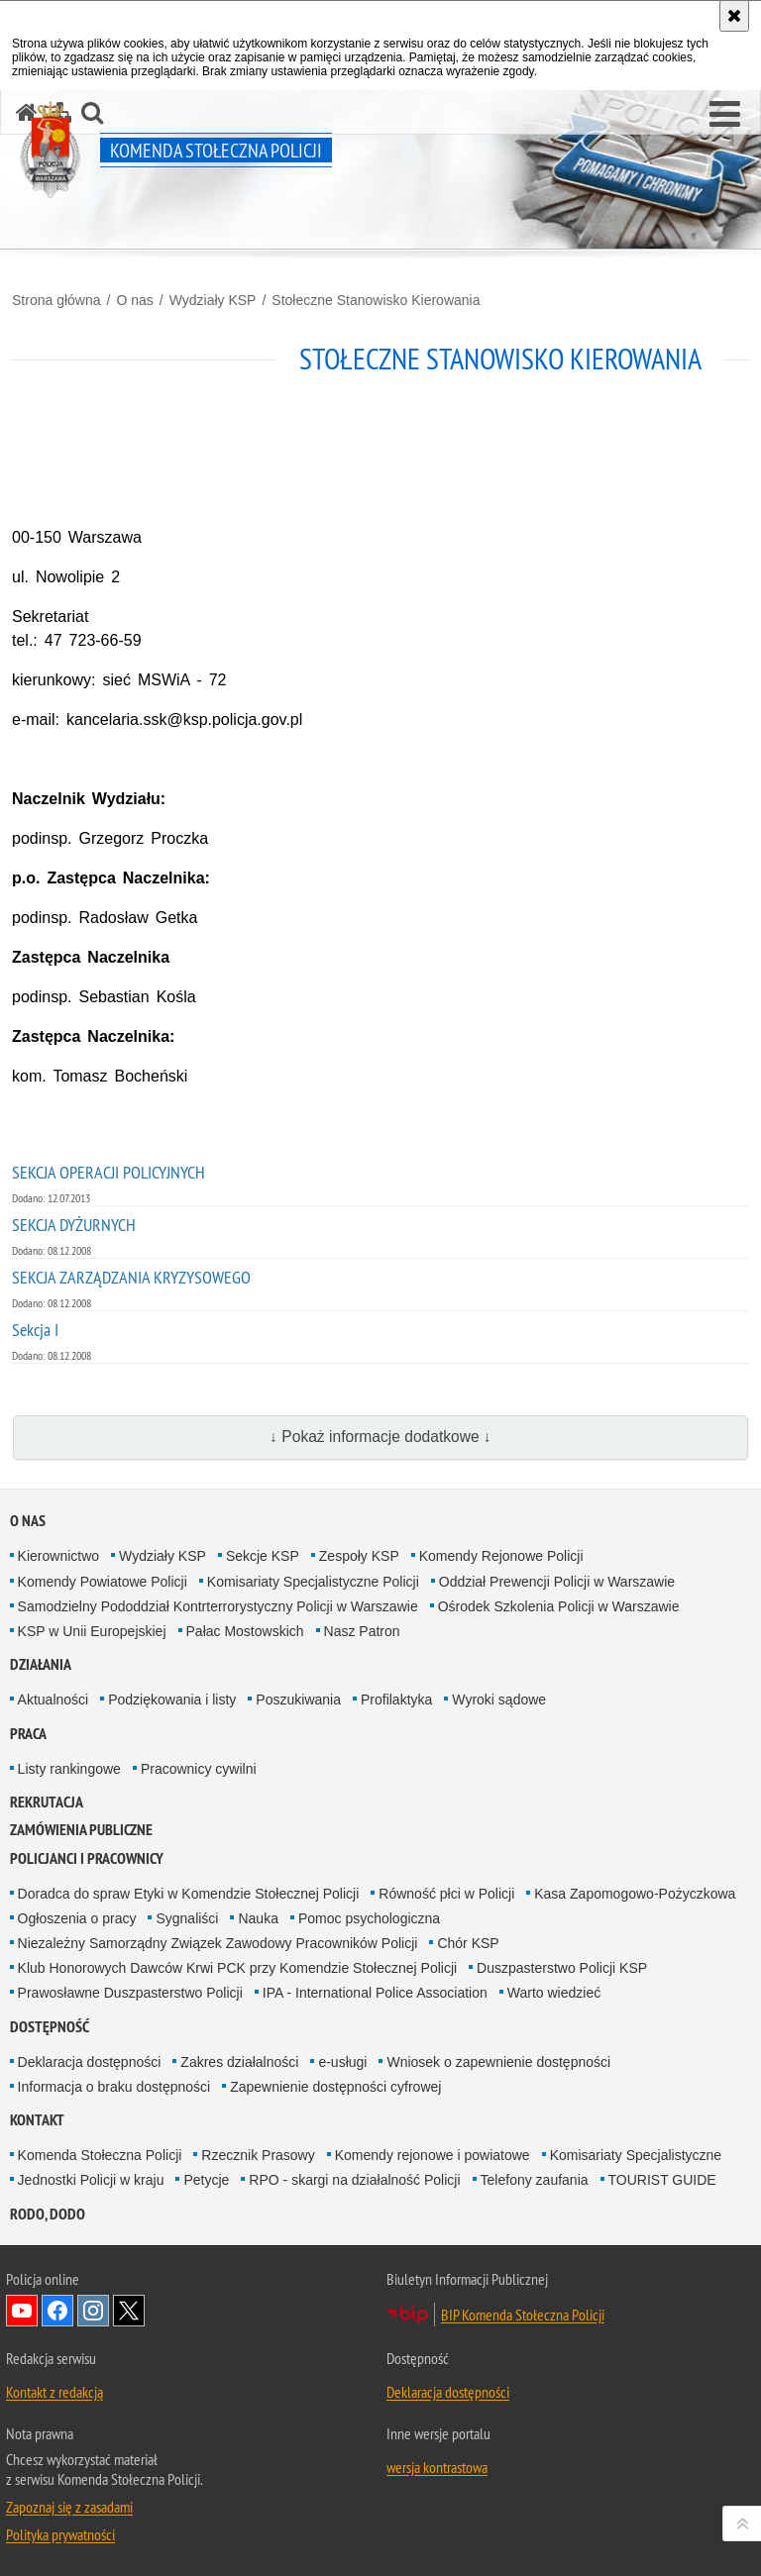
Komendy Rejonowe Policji (501, 1556)
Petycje (206, 2180)
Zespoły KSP (359, 1556)
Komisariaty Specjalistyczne (636, 2155)
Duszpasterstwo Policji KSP (562, 1968)
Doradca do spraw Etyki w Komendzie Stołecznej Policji (189, 1894)
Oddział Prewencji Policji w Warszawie (557, 1582)
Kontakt (37, 2120)
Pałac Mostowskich (245, 1631)
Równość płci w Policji (446, 1894)
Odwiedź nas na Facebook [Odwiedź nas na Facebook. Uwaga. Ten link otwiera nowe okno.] (57, 2310)
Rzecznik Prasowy (257, 2155)
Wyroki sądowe (499, 1699)
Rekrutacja (46, 1802)
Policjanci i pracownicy (86, 1858)
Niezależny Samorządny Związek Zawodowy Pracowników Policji (218, 1943)
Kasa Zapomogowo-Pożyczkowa (634, 1894)
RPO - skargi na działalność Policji (354, 2180)
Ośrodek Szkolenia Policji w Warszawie (559, 1606)
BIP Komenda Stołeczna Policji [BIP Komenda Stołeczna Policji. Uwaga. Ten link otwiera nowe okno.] (522, 2314)
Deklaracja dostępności (90, 2062)
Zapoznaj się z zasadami (69, 2507)
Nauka (257, 1918)
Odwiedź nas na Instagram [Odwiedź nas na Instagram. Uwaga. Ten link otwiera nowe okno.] (93, 2310)
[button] (724, 115)
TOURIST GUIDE (662, 2180)
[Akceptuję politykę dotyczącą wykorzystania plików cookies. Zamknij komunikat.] (734, 16)
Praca (28, 1733)
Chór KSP (467, 1943)
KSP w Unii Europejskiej (92, 1631)
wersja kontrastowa (437, 2467)
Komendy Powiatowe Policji (102, 1582)
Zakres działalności (239, 2062)
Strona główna (56, 300)
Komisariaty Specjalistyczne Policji (313, 1582)
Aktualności (53, 1699)
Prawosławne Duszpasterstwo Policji (130, 1993)
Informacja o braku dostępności (114, 2087)
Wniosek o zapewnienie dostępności (498, 2062)
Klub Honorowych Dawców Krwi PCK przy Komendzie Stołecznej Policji (238, 1968)
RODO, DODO (47, 2214)
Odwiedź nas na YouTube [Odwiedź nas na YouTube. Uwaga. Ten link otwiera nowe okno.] (22, 2310)
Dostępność (49, 2026)
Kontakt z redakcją (54, 2392)
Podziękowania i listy (172, 1699)
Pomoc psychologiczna (369, 1918)
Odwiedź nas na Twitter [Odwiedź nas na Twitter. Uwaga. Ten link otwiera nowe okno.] (129, 2310)
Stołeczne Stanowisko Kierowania (376, 300)
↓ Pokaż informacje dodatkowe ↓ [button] (380, 1436)
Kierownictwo (58, 1556)
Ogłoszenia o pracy (77, 1918)
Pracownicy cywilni (199, 1769)
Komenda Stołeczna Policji (100, 2155)
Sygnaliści (187, 1918)
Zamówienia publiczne (81, 1829)
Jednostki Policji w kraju (91, 2180)
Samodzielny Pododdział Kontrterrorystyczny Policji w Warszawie (218, 1606)
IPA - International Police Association (375, 1993)
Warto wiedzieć (553, 1993)
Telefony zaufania (535, 2180)
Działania (40, 1664)
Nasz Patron (362, 1631)
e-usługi (342, 2062)
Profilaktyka (396, 1699)
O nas (134, 300)
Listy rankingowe (69, 1769)
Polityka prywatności (60, 2534)
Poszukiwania (298, 1699)
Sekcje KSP (262, 1556)
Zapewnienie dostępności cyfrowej (335, 2087)
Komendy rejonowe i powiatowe (432, 2155)
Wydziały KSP (213, 300)
